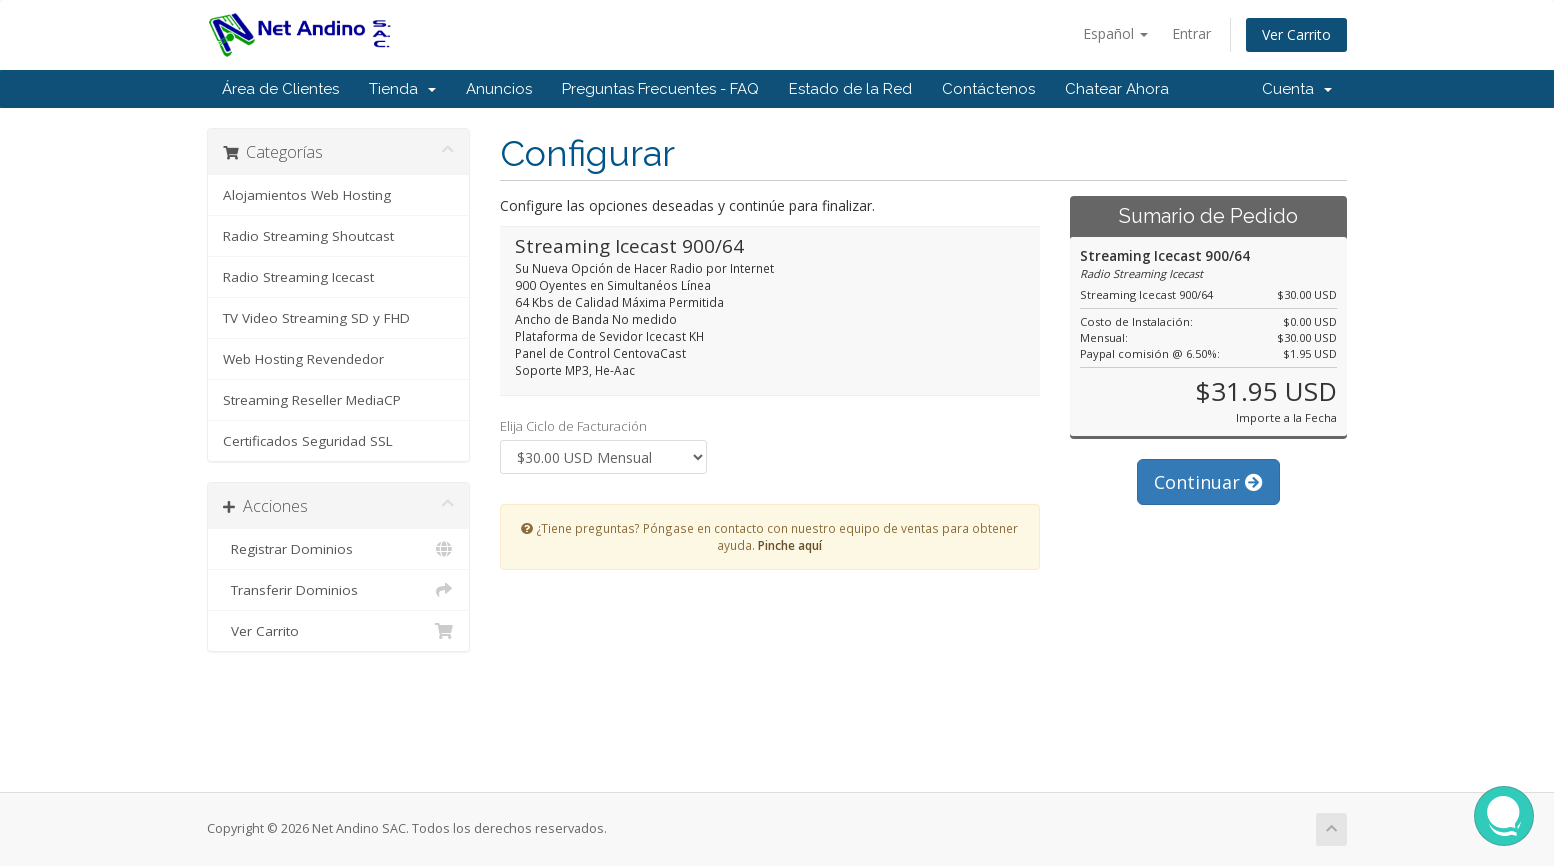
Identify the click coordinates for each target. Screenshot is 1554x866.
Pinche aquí (790, 545)
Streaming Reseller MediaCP (312, 400)
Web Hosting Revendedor (303, 359)
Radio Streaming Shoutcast (308, 236)
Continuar (1208, 482)
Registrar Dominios (338, 549)
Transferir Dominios (338, 590)
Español (1115, 33)
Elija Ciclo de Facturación (573, 426)
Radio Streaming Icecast (298, 277)
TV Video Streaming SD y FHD (316, 318)
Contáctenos (988, 89)
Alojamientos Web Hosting (307, 195)
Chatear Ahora (1117, 89)
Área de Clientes (280, 89)
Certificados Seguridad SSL (308, 441)
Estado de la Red (850, 89)
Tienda (402, 89)
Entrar (1191, 33)
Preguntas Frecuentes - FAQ (660, 89)
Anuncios (499, 89)
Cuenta (1297, 89)
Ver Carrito (1296, 34)
